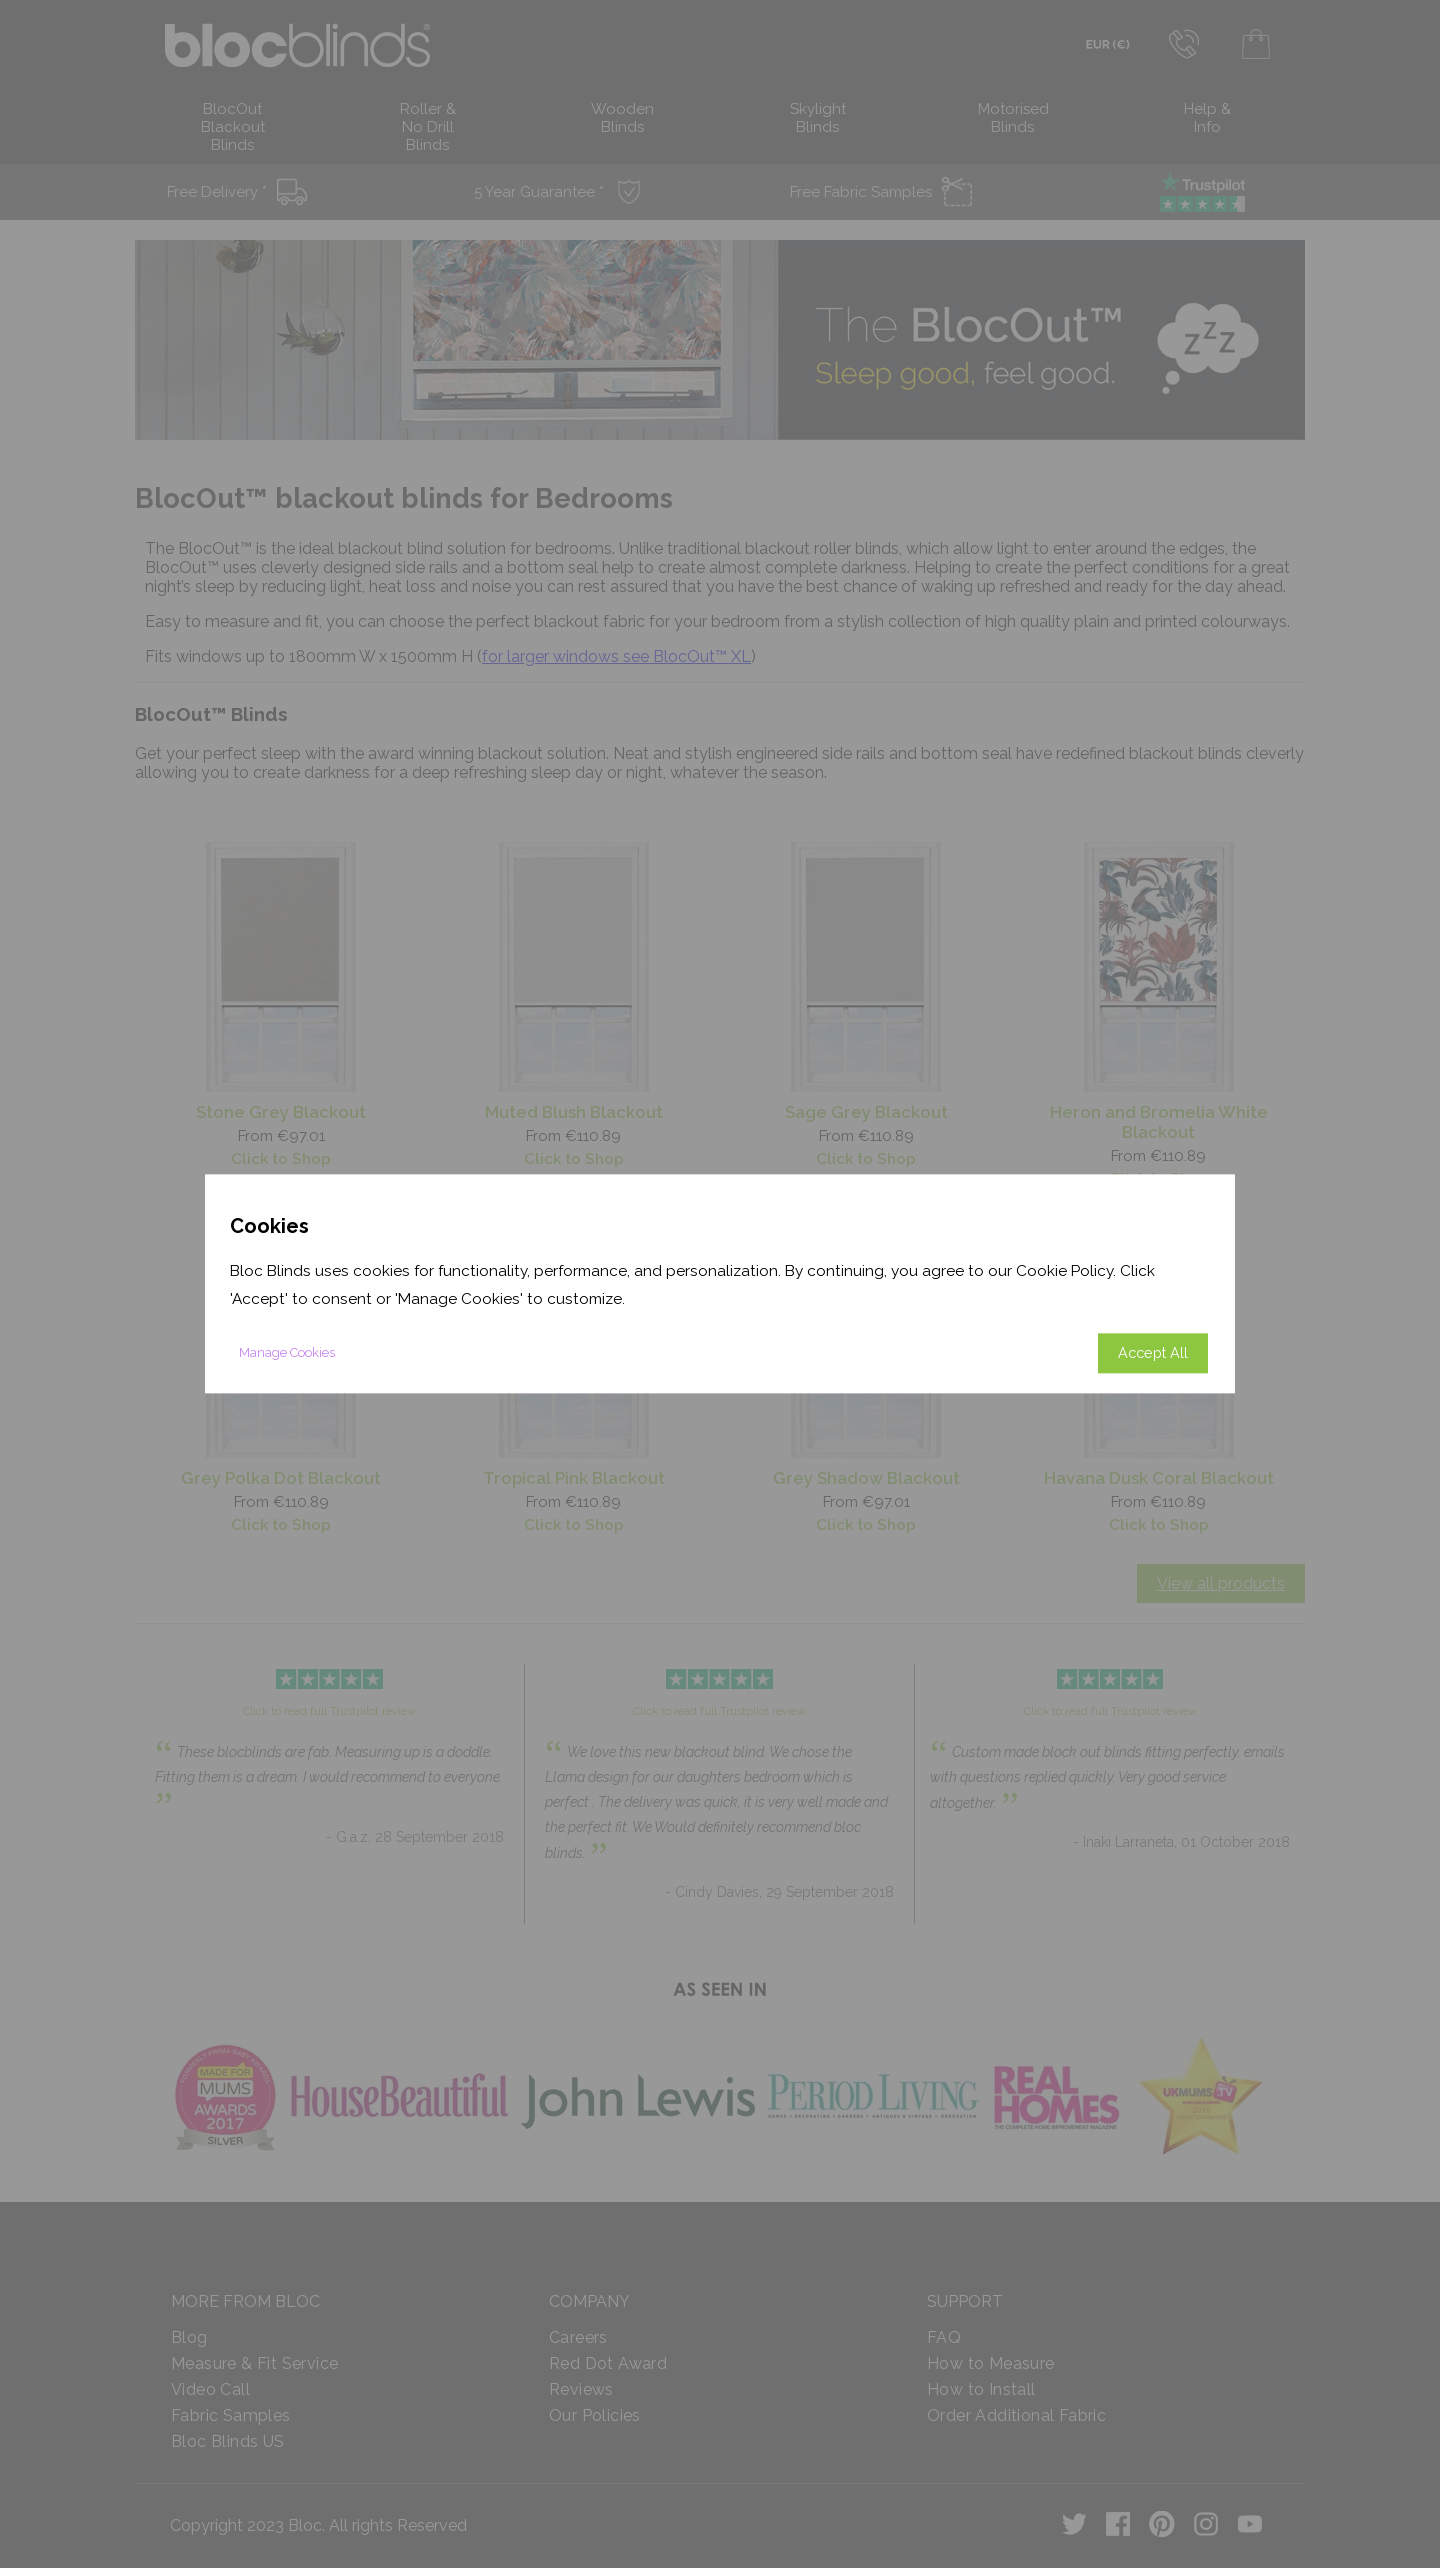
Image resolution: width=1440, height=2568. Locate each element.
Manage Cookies (287, 1353)
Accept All (1153, 1353)
